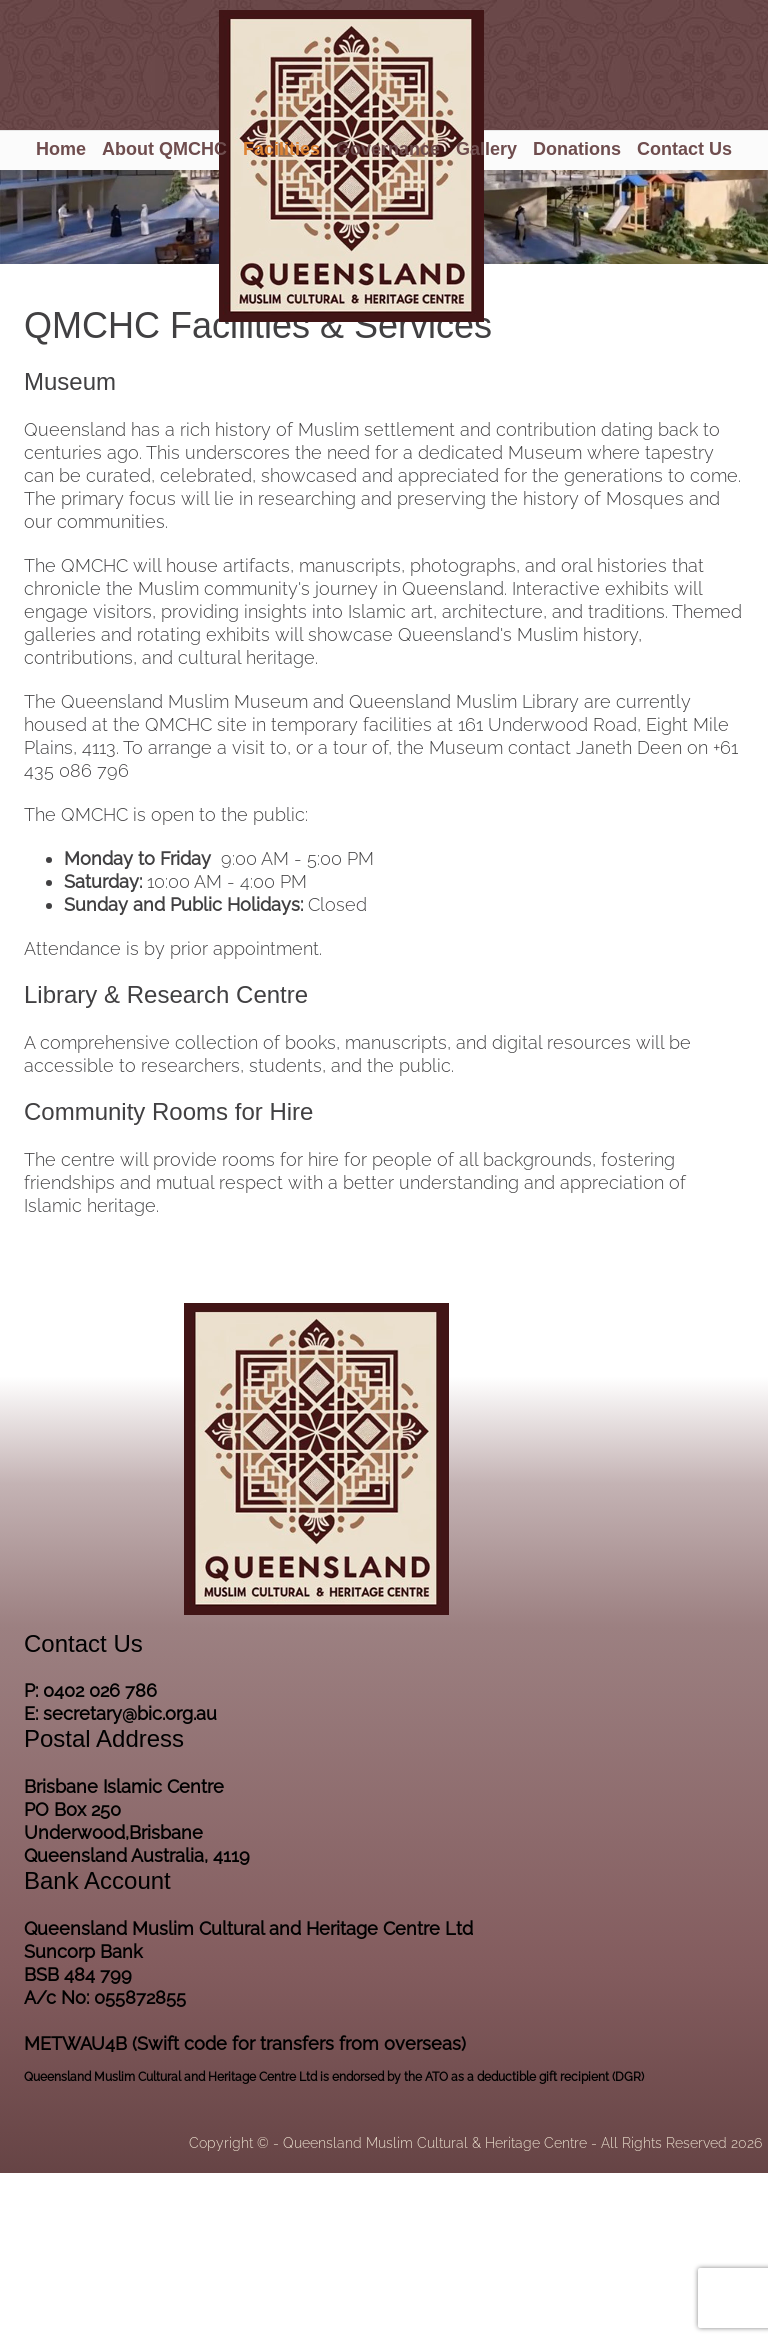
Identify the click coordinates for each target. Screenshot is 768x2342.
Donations (577, 149)
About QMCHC (164, 149)
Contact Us (684, 149)
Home (61, 149)
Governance (388, 149)
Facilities (281, 149)
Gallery (486, 149)
